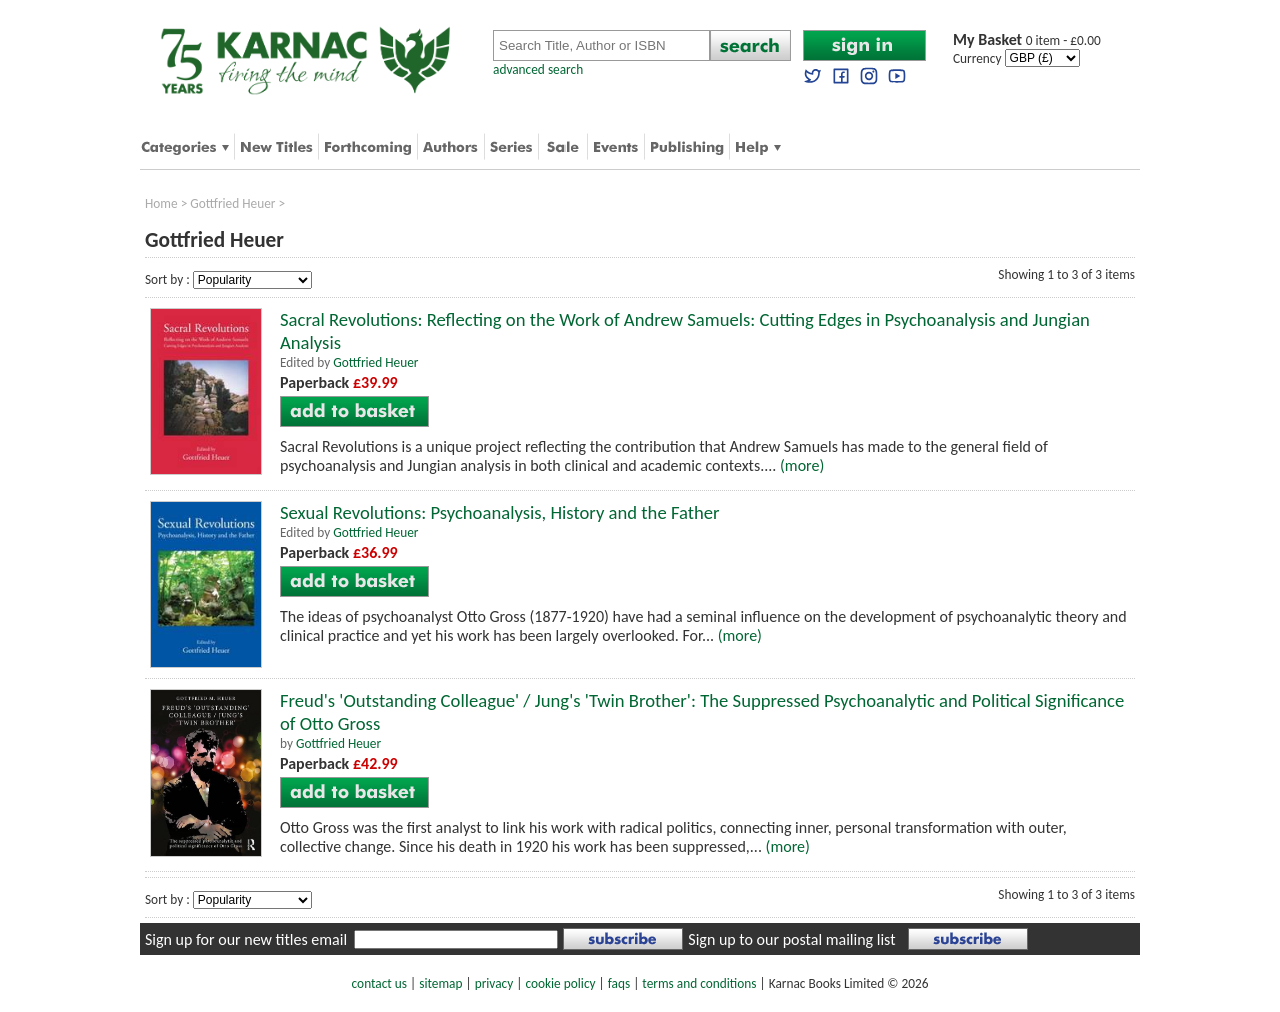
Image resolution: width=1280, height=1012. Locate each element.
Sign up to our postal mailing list (791, 939)
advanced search (538, 69)
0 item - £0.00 (1027, 40)
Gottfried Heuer (232, 203)
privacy (494, 983)
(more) (802, 465)
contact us (379, 983)
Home (161, 203)
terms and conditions (699, 983)
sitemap (440, 983)
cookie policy (560, 983)
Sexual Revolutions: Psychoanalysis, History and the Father (500, 512)
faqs (619, 983)
